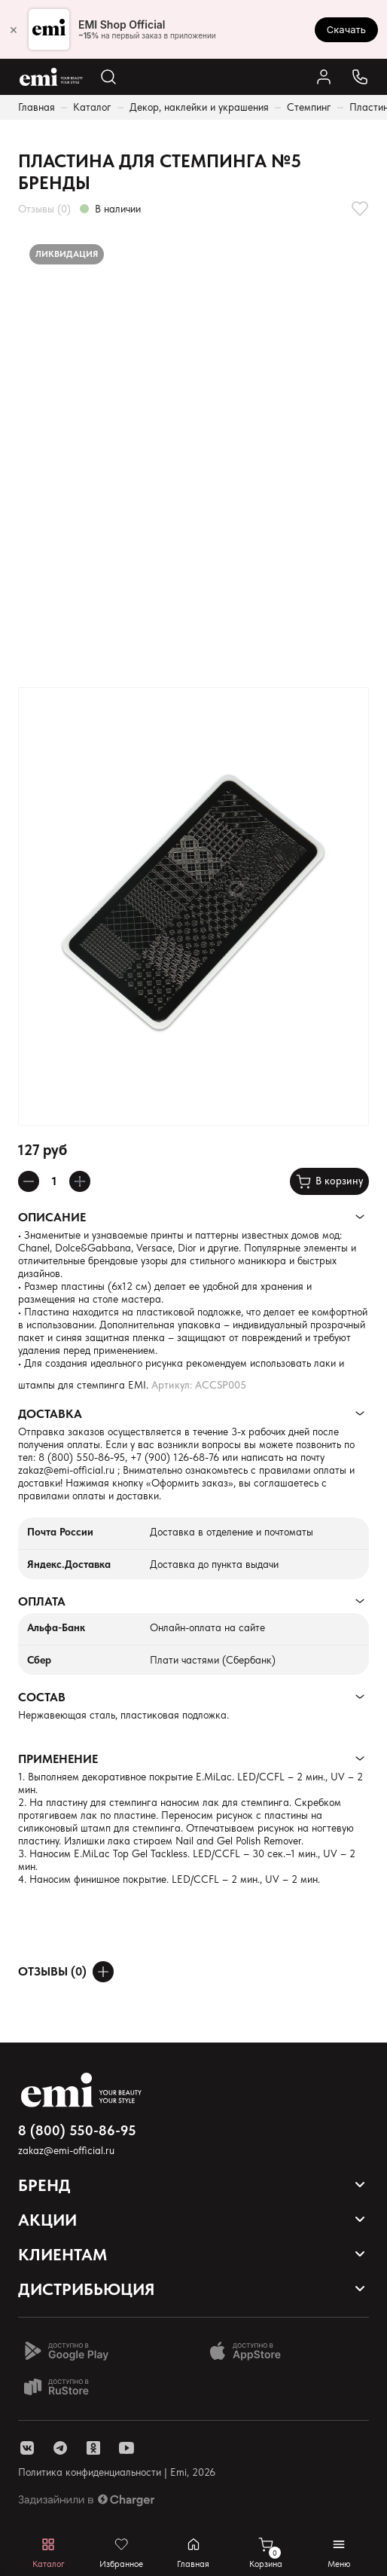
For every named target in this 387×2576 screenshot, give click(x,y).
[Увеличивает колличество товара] (79, 1181)
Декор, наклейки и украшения (199, 107)
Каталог (92, 107)
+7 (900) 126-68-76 (174, 1457)
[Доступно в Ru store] (66, 2387)
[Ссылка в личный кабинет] (324, 77)
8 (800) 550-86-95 (81, 1457)
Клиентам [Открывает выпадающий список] (62, 2254)
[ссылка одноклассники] (93, 2448)
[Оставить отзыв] (103, 1971)
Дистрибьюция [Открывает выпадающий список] (86, 2289)
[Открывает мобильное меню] (339, 2553)
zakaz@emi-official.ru (66, 1470)
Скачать (346, 29)
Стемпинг (309, 107)
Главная (36, 107)
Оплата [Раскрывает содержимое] (42, 1601)
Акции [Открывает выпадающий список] (47, 2219)
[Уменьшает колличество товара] (28, 1181)
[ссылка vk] (27, 2448)
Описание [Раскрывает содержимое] (52, 1217)
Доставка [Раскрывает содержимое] (50, 1414)
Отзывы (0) (44, 209)
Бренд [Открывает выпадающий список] (44, 2185)
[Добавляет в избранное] (360, 209)
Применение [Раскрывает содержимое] (58, 1759)
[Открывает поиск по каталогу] (108, 77)
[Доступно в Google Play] (66, 2351)
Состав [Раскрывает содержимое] (42, 1697)
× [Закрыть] (13, 29)
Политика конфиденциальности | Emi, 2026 (116, 2472)
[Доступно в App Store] (251, 2351)
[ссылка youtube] (126, 2448)
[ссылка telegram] (60, 2448)
